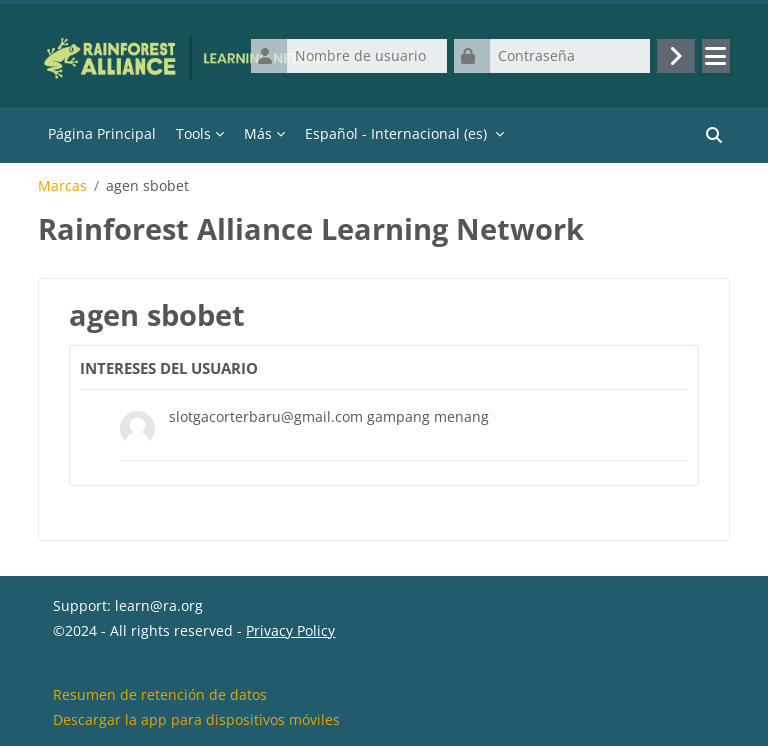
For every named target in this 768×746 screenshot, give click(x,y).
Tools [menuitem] (193, 133)
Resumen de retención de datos (160, 694)
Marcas (62, 186)
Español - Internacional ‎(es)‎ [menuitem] (396, 133)
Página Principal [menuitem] (102, 133)
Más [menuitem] (258, 133)
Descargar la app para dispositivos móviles (196, 719)
